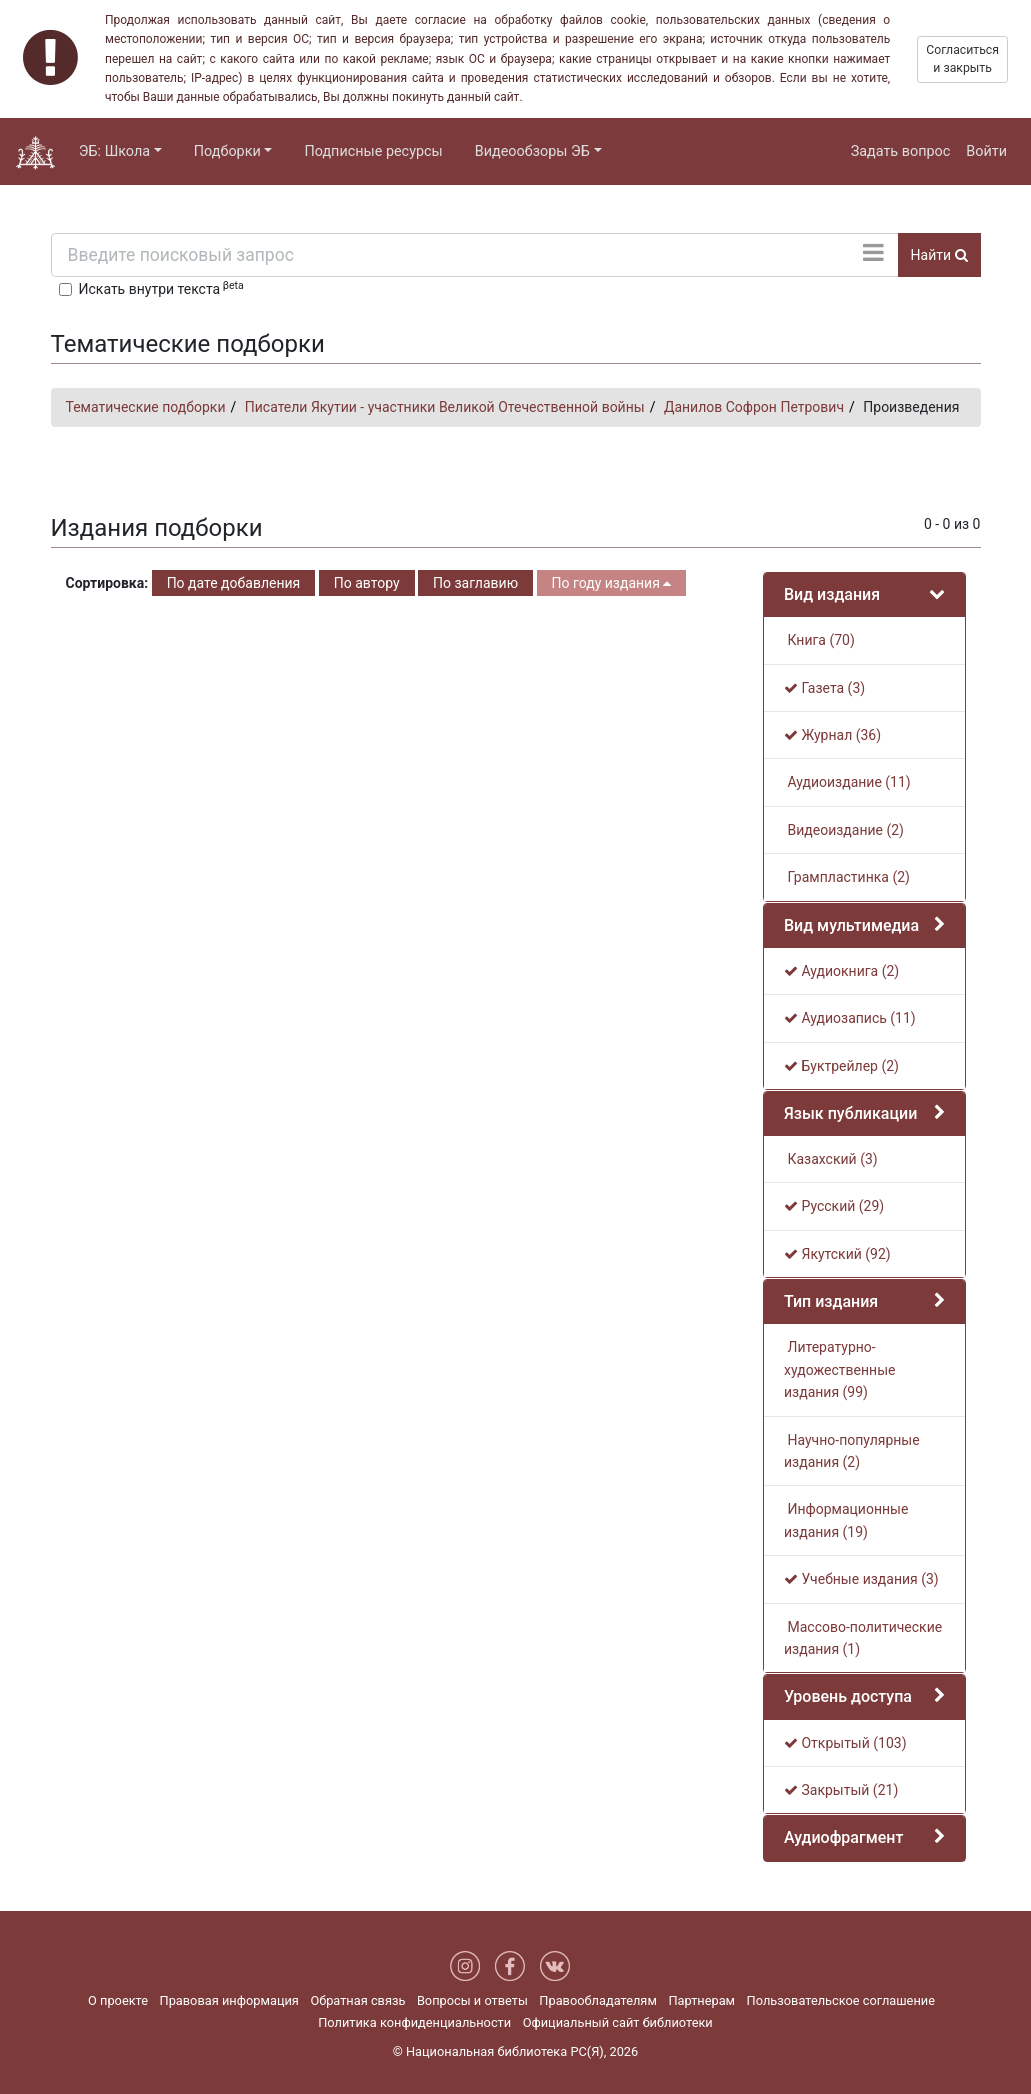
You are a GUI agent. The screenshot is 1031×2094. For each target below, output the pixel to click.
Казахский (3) (831, 1159)
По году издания (612, 583)
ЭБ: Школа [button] (114, 151)
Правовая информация (229, 2000)
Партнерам (701, 2000)
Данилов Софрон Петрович (754, 407)
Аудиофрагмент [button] (843, 1837)
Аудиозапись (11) (850, 1018)
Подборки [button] (227, 151)
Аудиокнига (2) (841, 971)
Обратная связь (357, 2000)
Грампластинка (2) (847, 877)
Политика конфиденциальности (414, 2022)
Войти (986, 151)
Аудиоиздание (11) (847, 782)
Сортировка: (107, 583)
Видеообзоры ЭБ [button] (532, 151)
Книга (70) (819, 640)
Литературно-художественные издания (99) (839, 1369)
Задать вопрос (901, 151)
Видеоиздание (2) (844, 830)
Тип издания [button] (831, 1301)
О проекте (118, 2000)
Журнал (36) (832, 735)
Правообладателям (598, 2000)
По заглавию (475, 583)
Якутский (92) (837, 1254)
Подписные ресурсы (373, 151)
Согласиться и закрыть (962, 59)
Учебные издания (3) (861, 1579)
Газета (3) (824, 688)
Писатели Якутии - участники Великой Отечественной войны (445, 407)
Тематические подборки (146, 407)
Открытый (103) (845, 1743)
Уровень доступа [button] (848, 1696)
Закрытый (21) (841, 1790)
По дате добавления (234, 583)
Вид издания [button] (832, 594)
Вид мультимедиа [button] (851, 925)
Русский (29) (834, 1206)
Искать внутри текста (161, 288)
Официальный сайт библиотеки (618, 2022)
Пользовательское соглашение (841, 2000)
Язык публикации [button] (850, 1113)
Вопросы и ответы (472, 2000)
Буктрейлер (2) (841, 1066)
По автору (367, 583)
